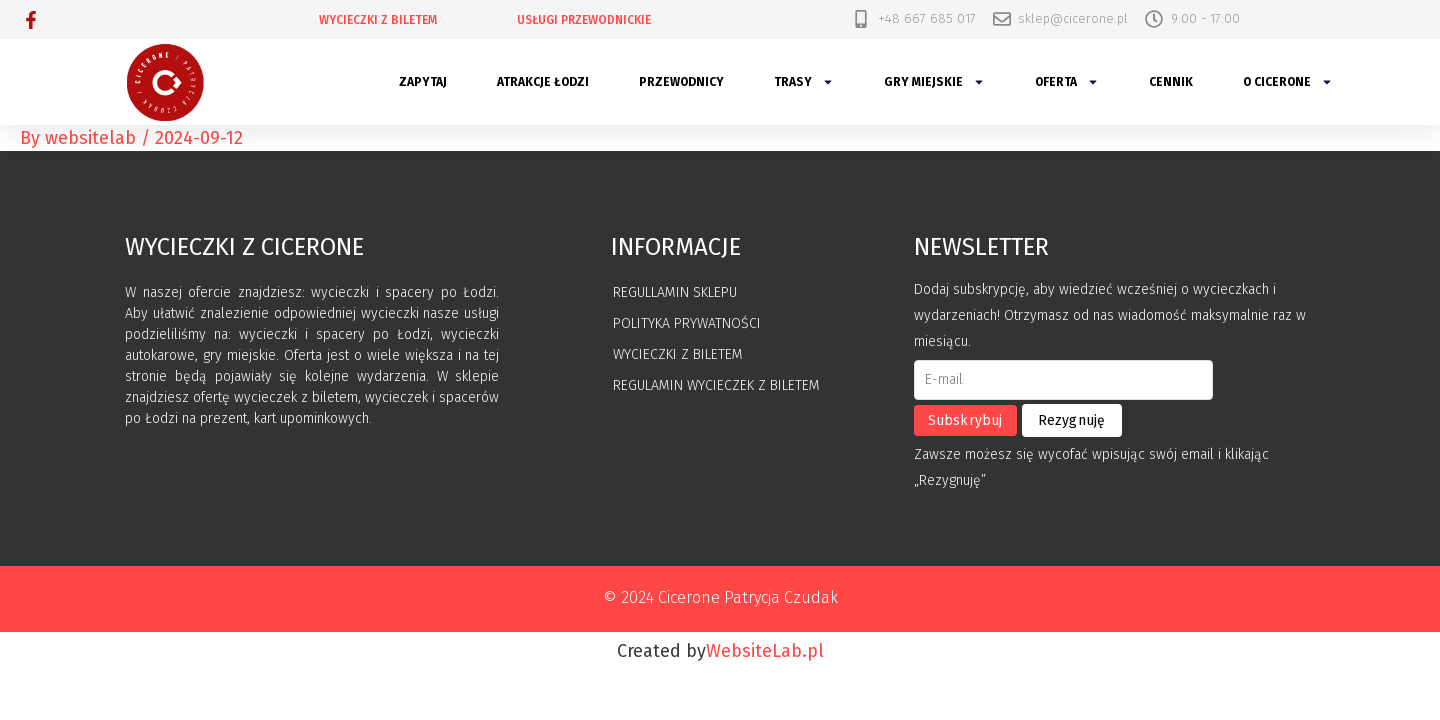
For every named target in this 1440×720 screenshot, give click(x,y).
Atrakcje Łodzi (543, 82)
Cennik (1171, 82)
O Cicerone (1288, 82)
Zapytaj (423, 82)
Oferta (1067, 82)
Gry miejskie (934, 82)
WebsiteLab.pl (765, 651)
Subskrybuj (965, 420)
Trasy (804, 82)
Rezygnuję (1072, 420)
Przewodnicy (681, 82)
